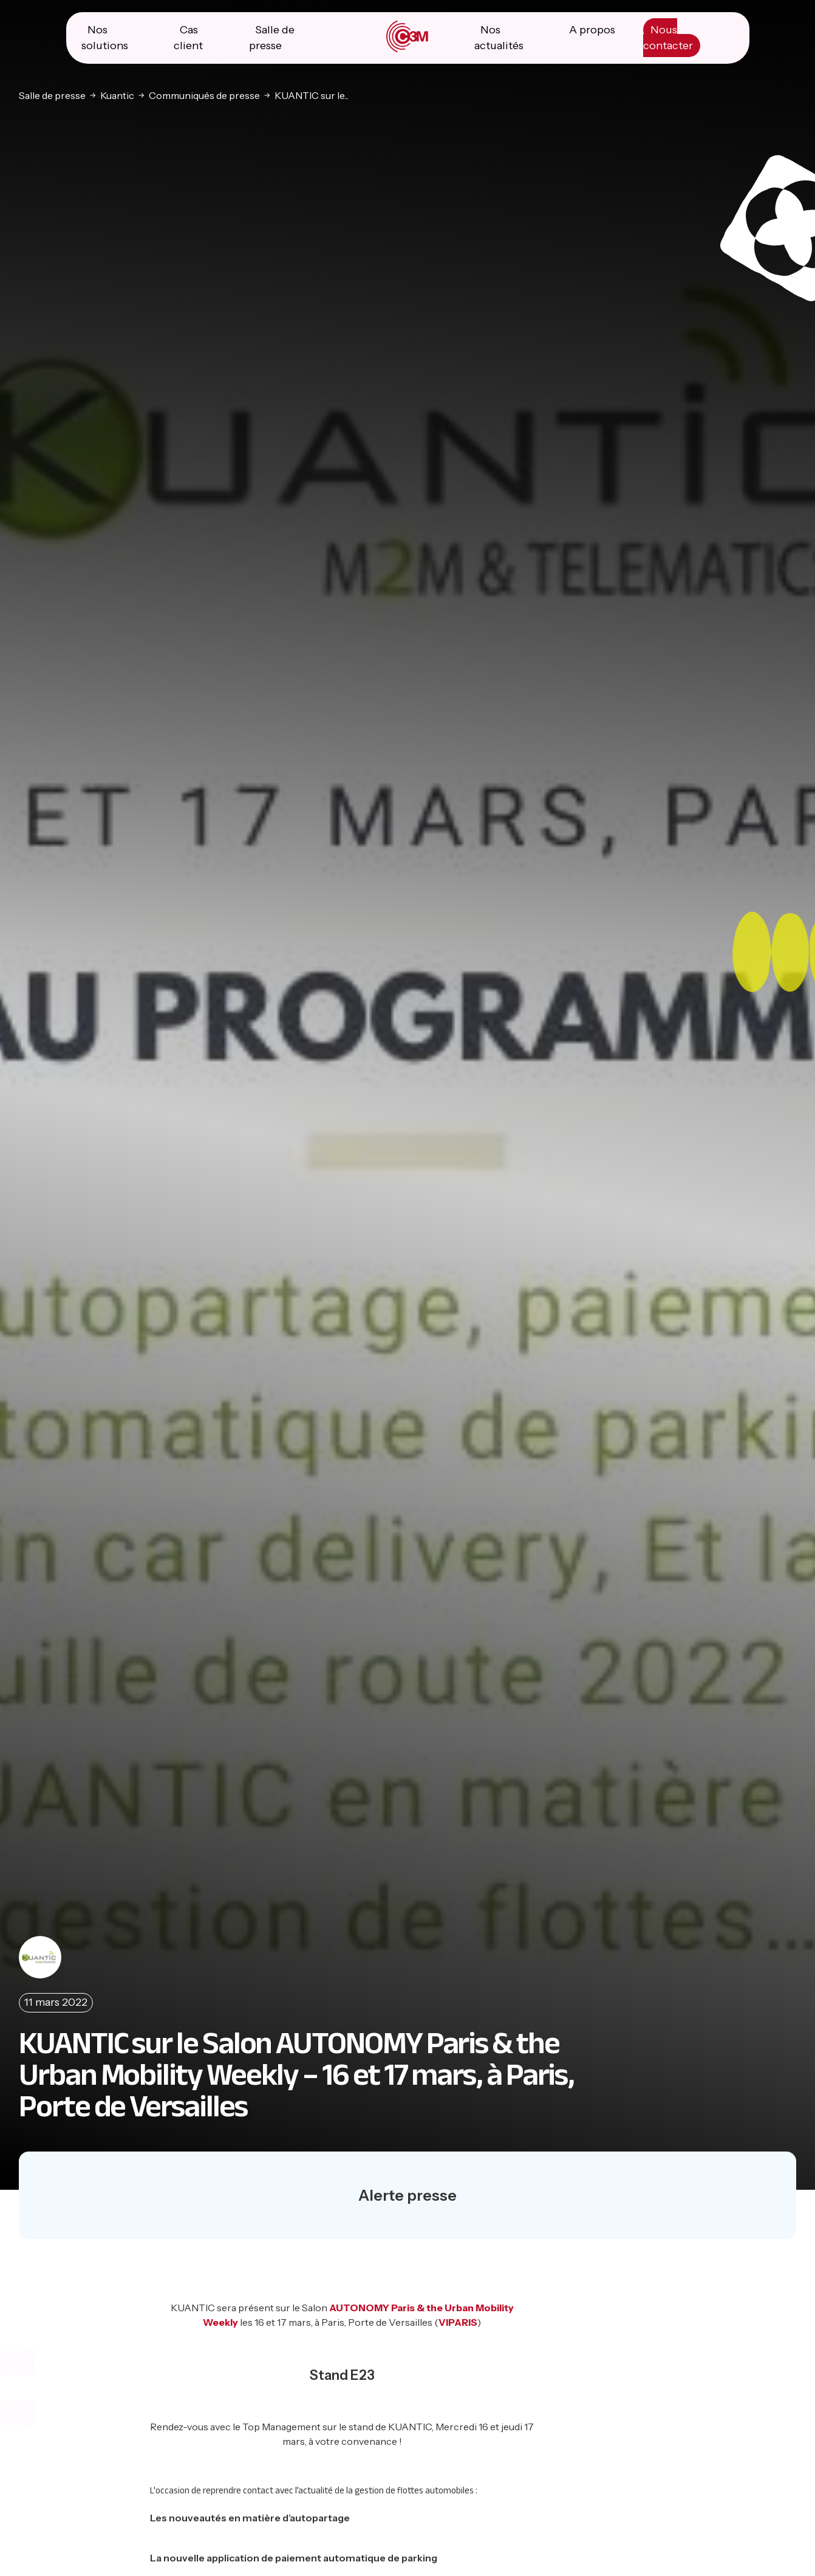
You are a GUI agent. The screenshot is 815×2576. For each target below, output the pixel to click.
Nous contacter (668, 37)
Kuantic (117, 95)
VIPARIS (457, 2322)
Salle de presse (52, 95)
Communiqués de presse (204, 95)
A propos (592, 29)
